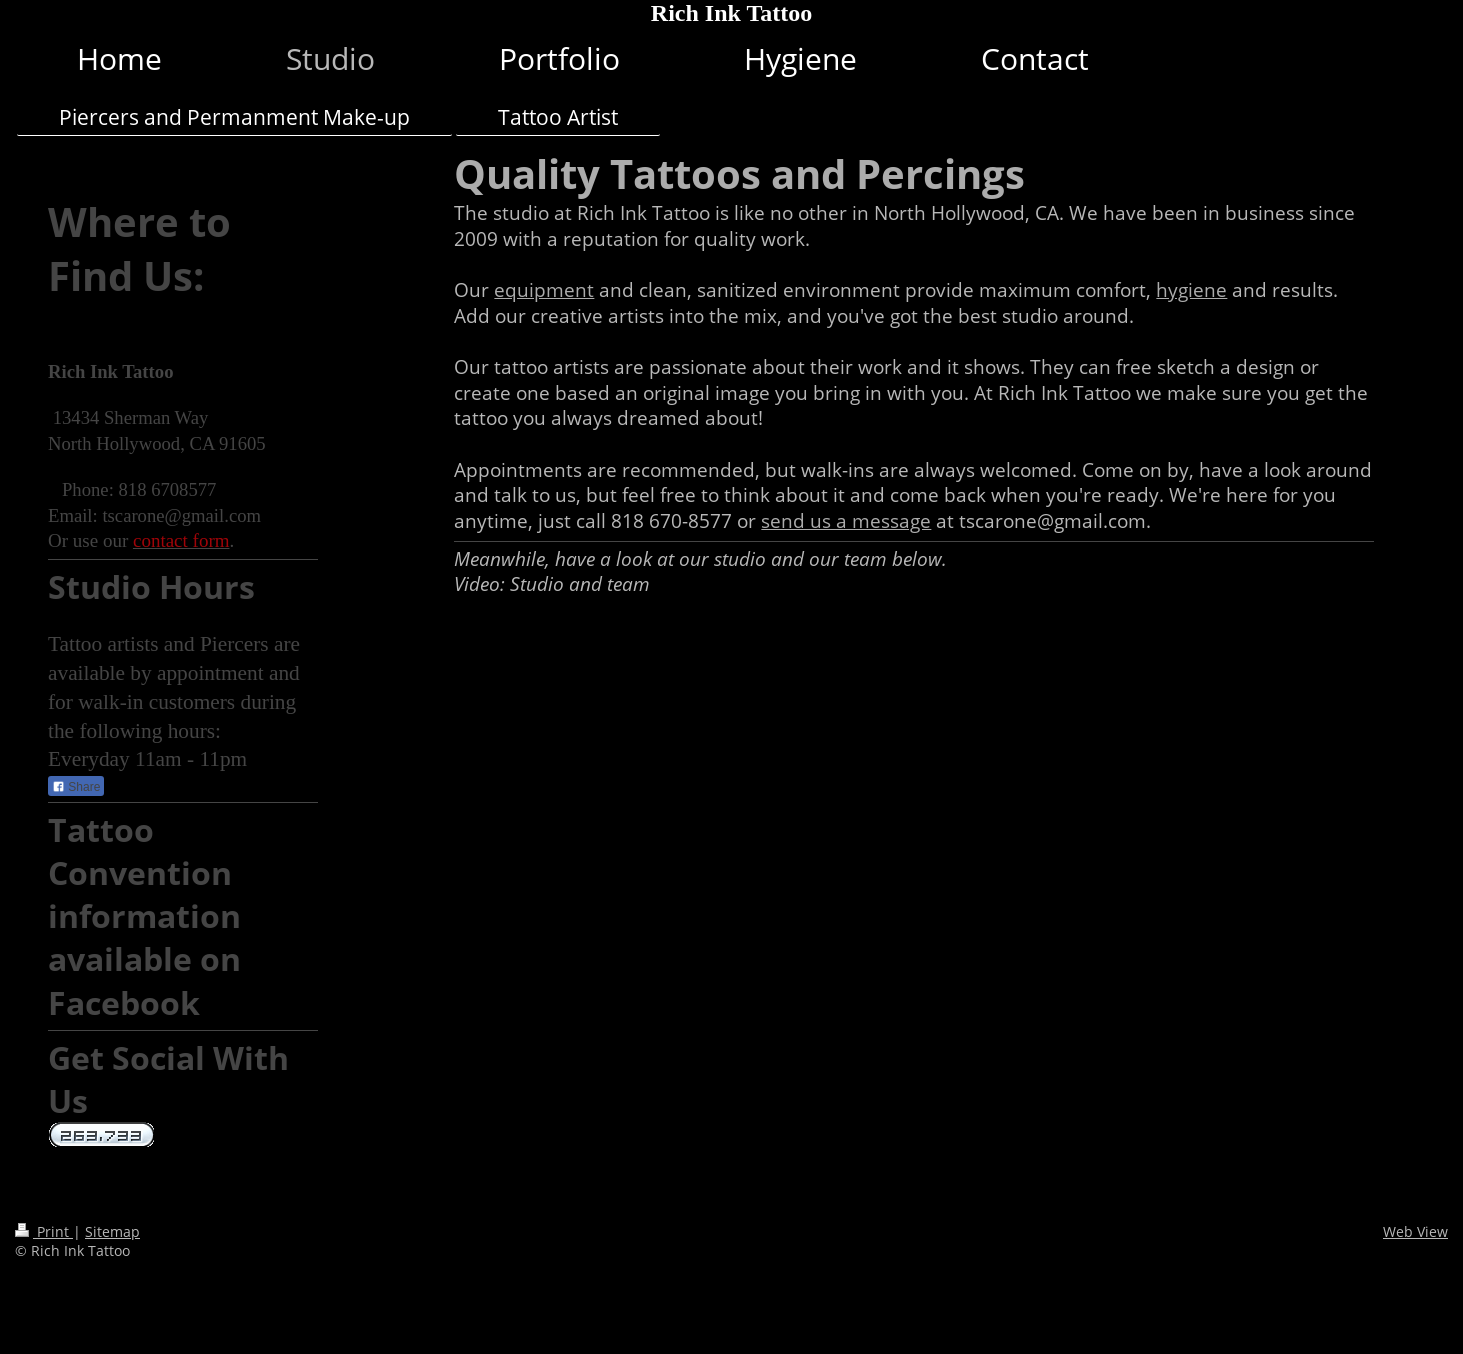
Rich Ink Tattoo (731, 13)
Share (76, 787)
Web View (1415, 1231)
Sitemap (112, 1231)
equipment (544, 290)
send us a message (846, 521)
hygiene (1191, 290)
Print (44, 1231)
